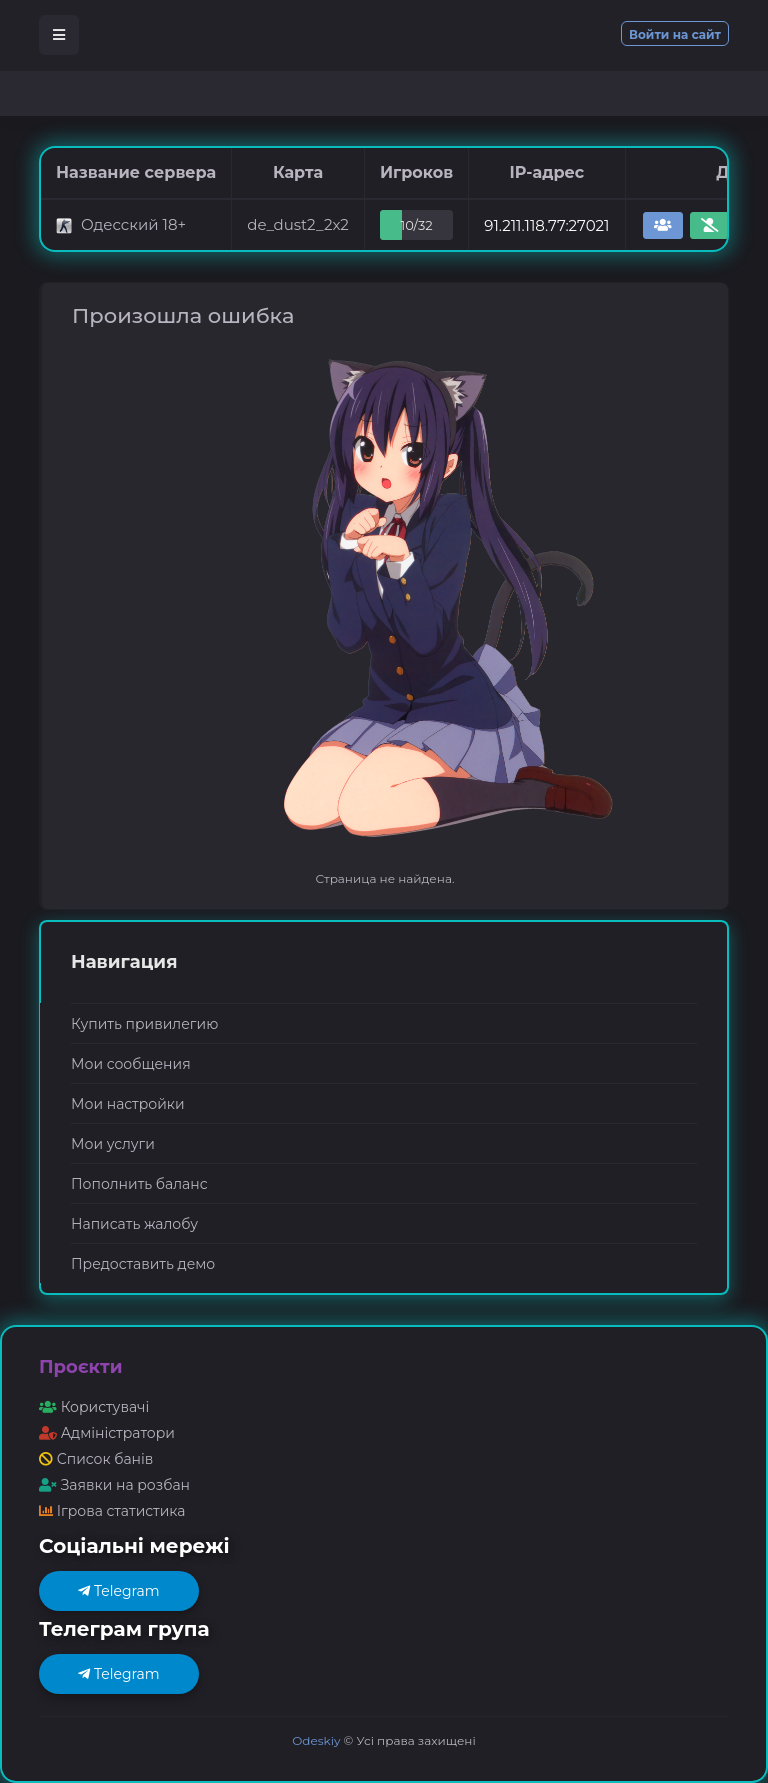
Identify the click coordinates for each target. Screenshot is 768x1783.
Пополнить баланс (139, 1184)
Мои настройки (128, 1104)
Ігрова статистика (112, 1511)
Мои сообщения (131, 1064)
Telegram (118, 1591)
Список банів (96, 1459)
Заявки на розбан (114, 1485)
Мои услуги (113, 1144)
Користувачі (94, 1407)
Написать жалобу (134, 1224)
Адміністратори (107, 1433)
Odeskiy (316, 1740)
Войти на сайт (675, 34)
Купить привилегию (144, 1024)
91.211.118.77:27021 (546, 225)
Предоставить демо (143, 1264)
